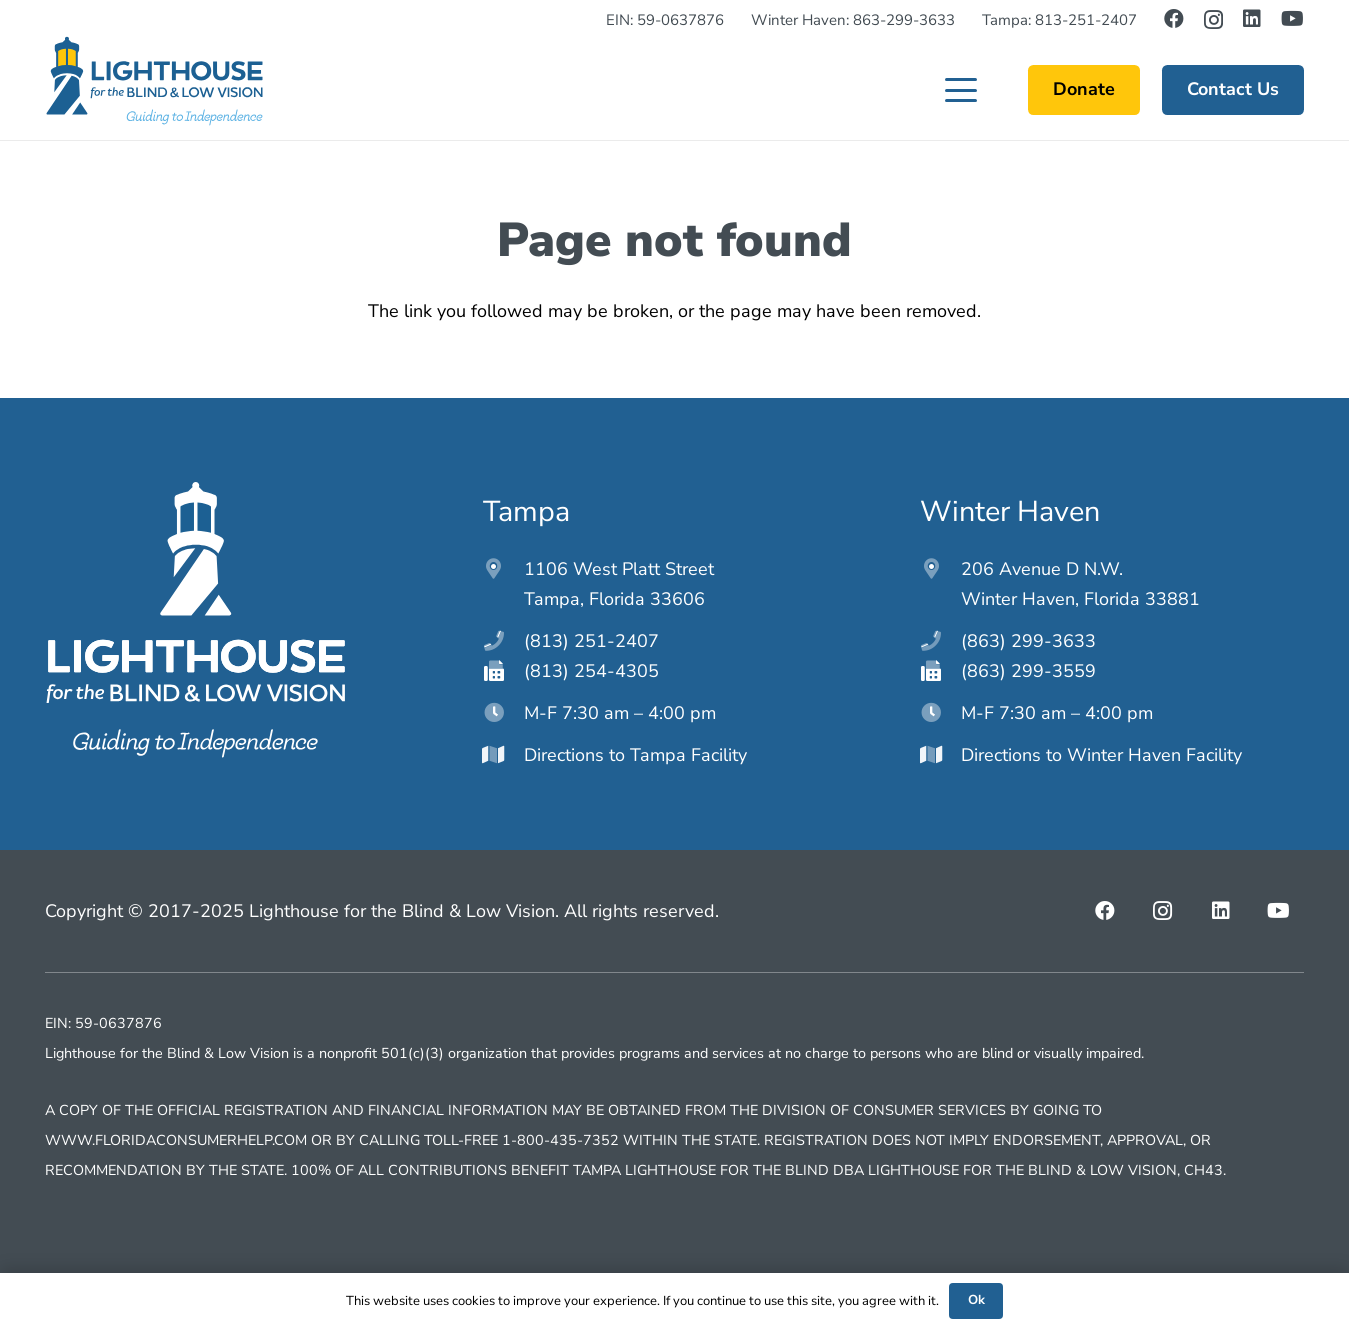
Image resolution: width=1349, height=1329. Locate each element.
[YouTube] (1292, 19)
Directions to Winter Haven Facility (1101, 755)
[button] (961, 90)
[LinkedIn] (1252, 19)
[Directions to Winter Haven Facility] (940, 755)
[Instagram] (1213, 20)
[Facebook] (1174, 19)
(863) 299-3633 (1028, 641)
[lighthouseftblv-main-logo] (154, 81)
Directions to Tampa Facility (635, 755)
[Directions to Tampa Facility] (503, 755)
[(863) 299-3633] (940, 641)
